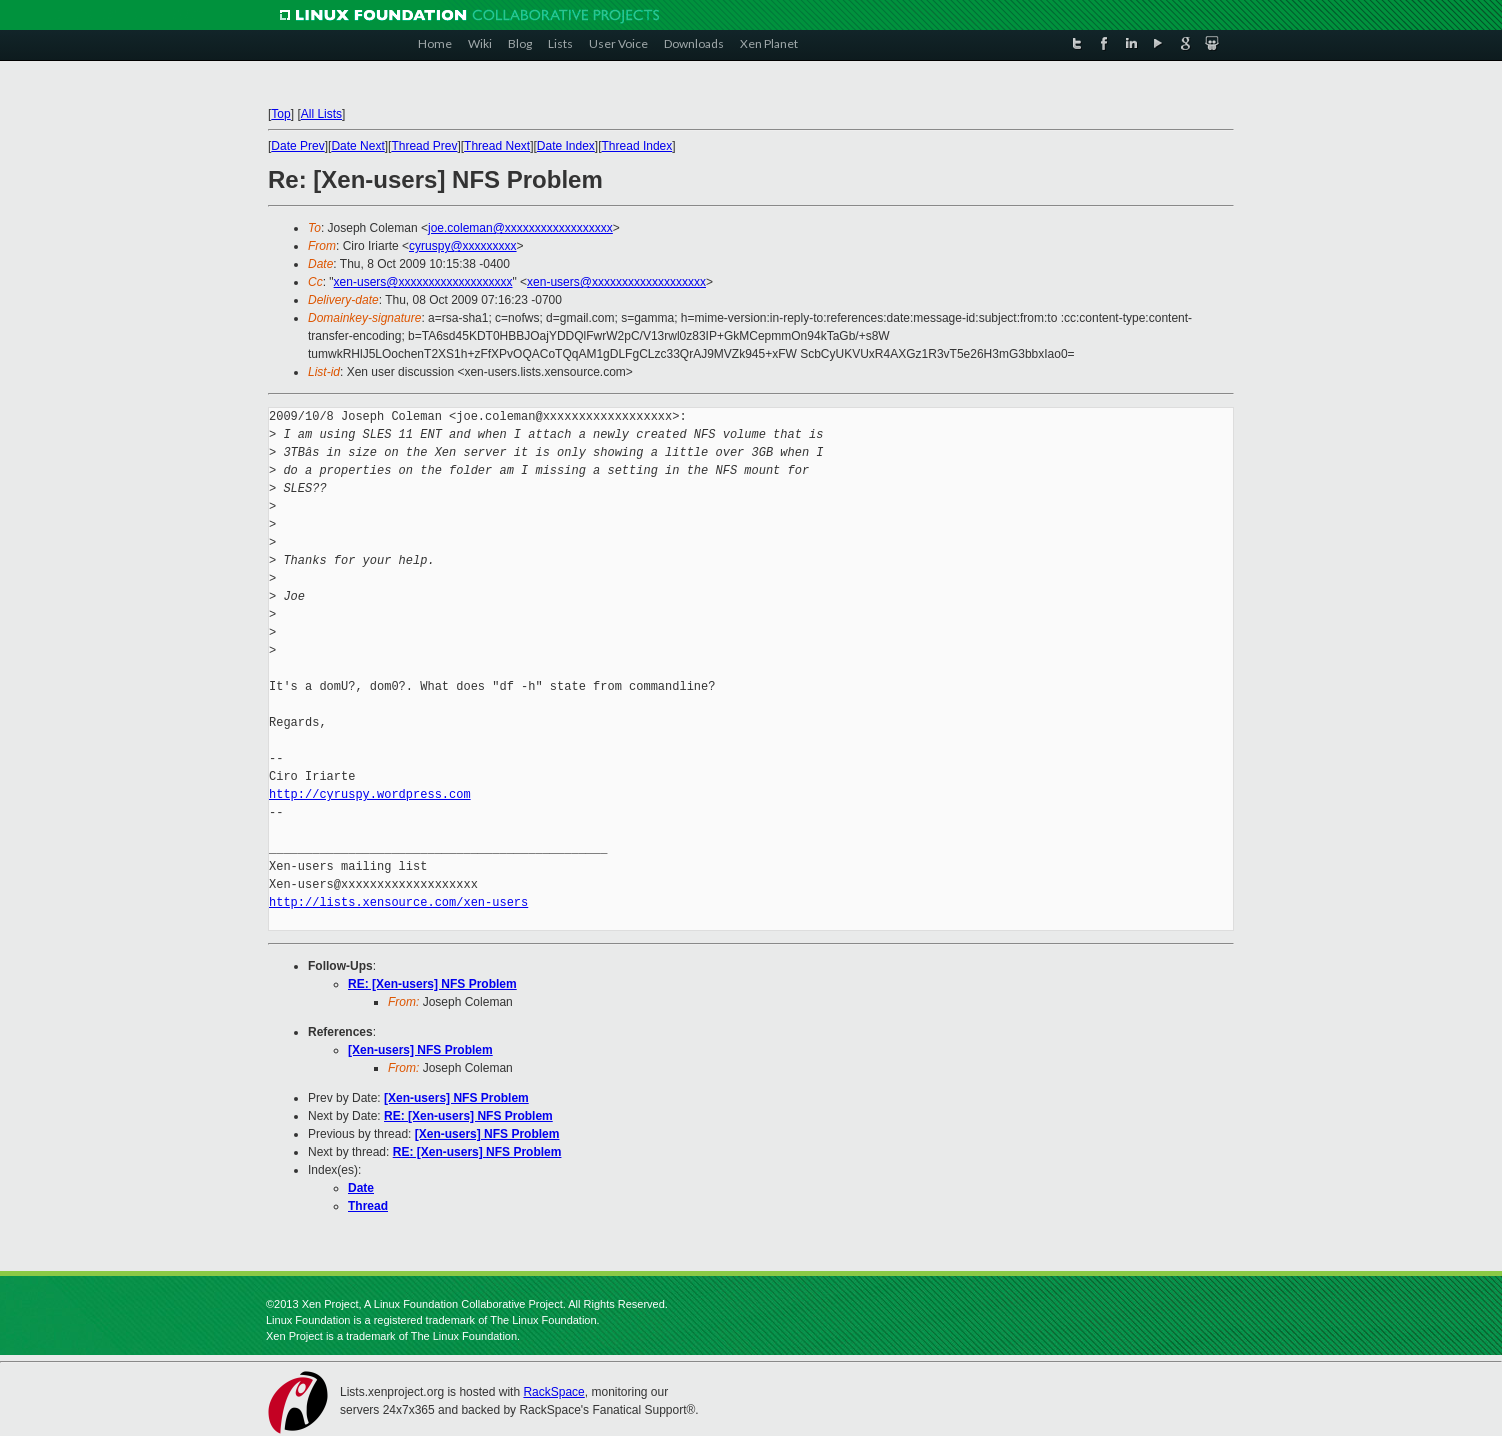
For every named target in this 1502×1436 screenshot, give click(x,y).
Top (280, 114)
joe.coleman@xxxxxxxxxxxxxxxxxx (520, 228)
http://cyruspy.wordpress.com (370, 794)
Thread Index (637, 146)
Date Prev (297, 146)
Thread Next (497, 146)
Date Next (357, 146)
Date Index (566, 146)
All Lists (321, 114)
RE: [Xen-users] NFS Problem (432, 984)
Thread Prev (424, 146)
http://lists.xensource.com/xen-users (398, 902)
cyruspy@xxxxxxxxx (463, 246)
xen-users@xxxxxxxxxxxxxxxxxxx (423, 282)
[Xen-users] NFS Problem (420, 1050)
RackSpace (553, 1392)
